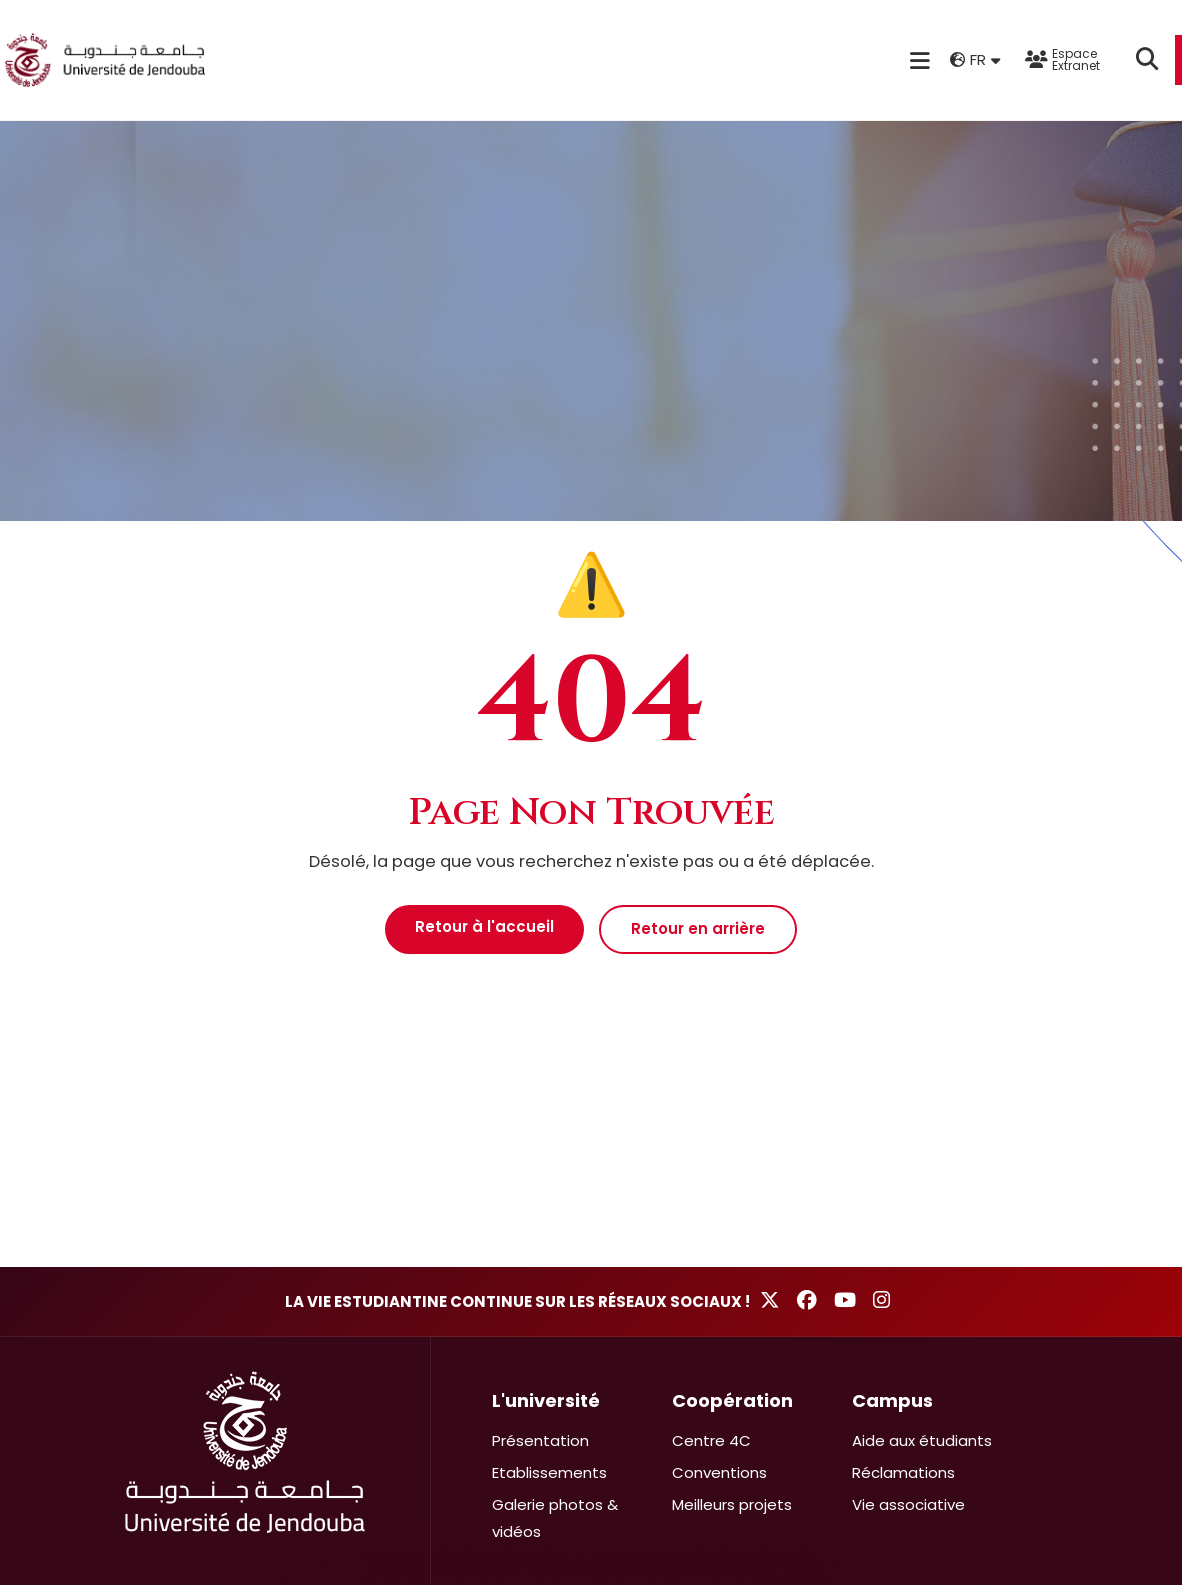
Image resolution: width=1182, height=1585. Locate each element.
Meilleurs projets (732, 1504)
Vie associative (908, 1504)
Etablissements (549, 1472)
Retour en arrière (698, 928)
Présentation (540, 1440)
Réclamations (903, 1472)
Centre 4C (711, 1440)
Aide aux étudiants (922, 1440)
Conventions (719, 1472)
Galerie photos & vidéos (555, 1518)
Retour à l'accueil (484, 926)
